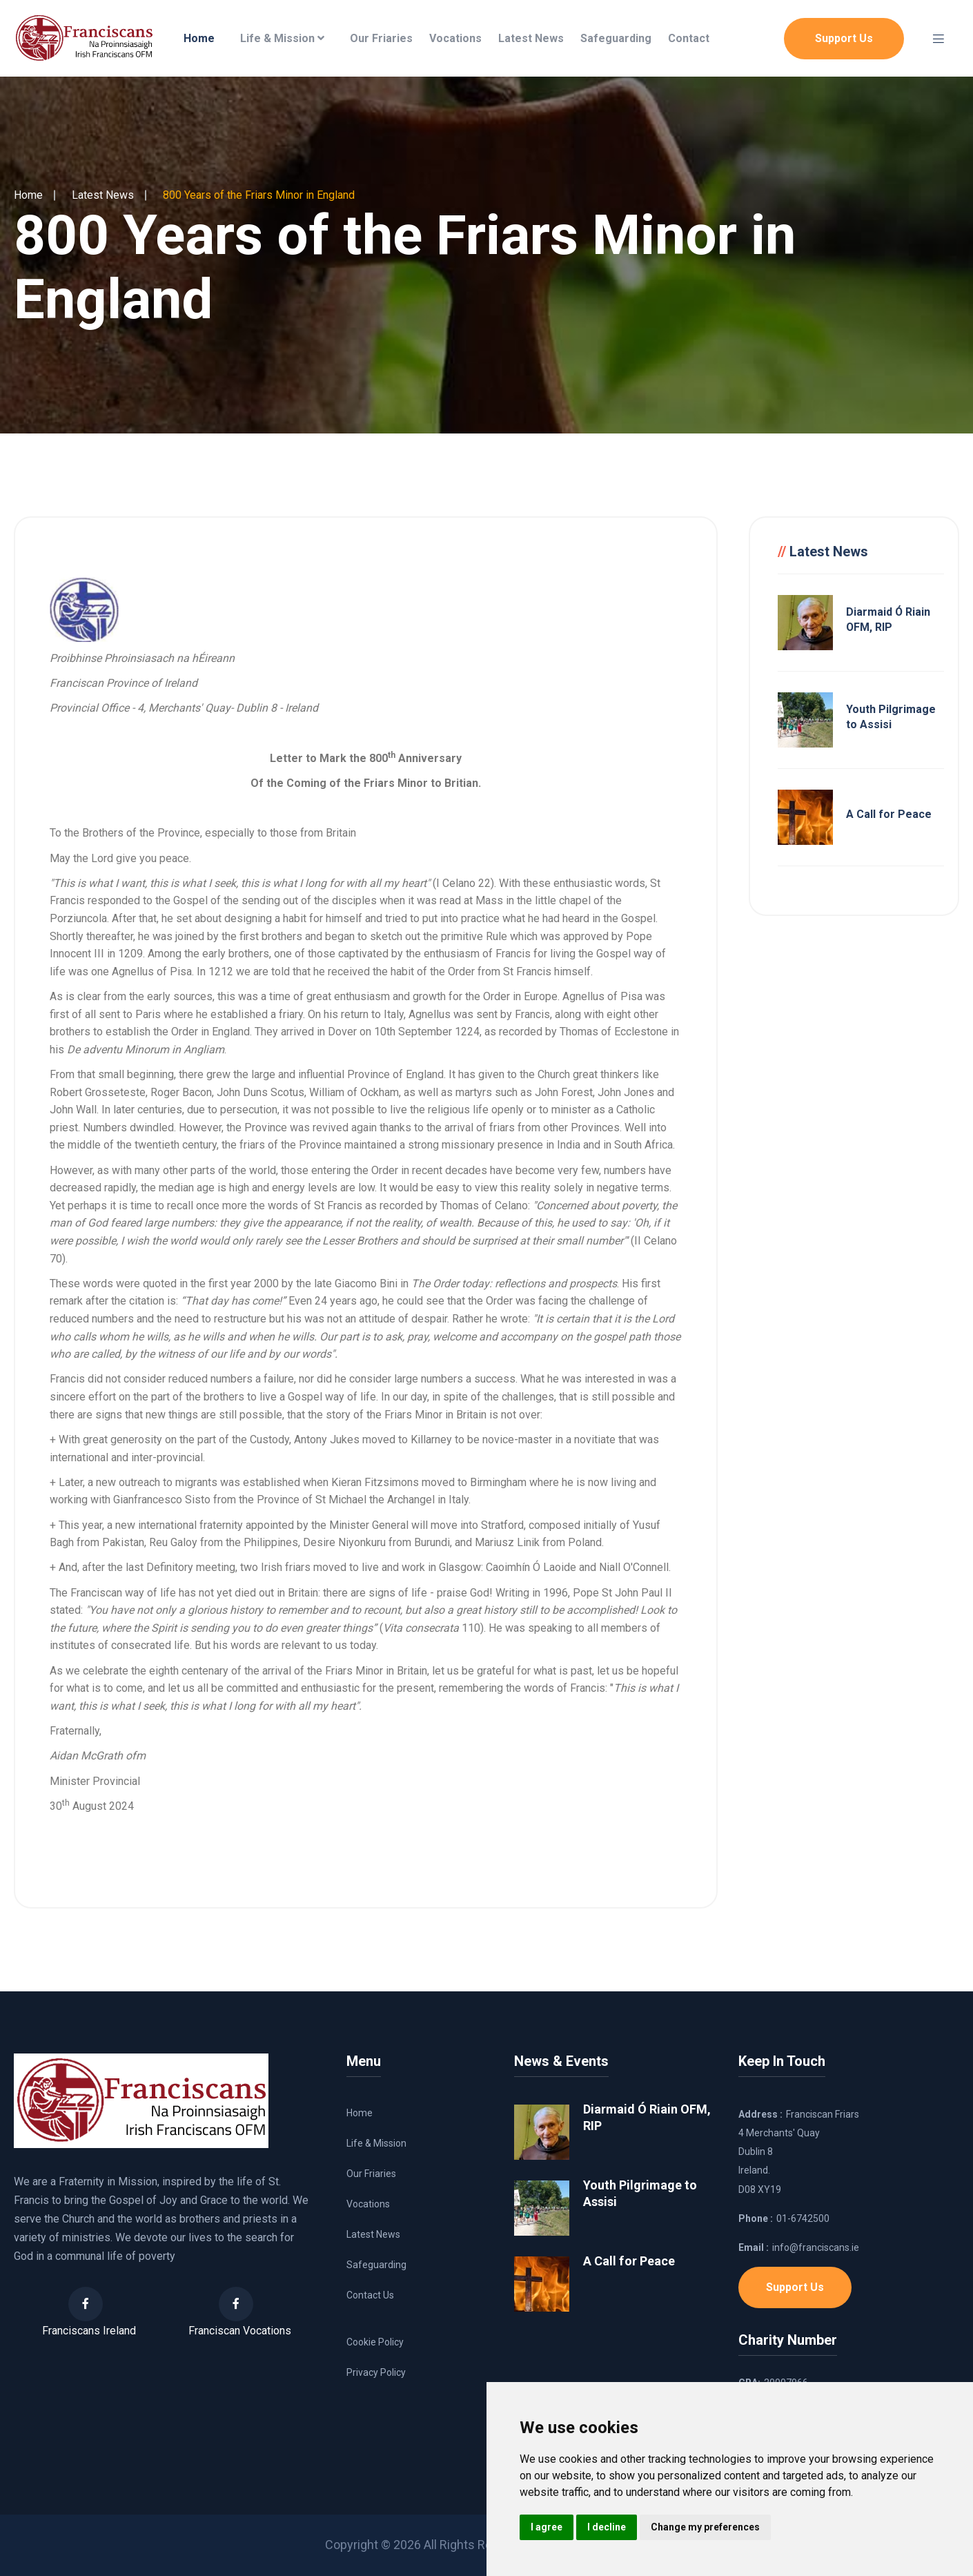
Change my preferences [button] (705, 2527)
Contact (688, 38)
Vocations (455, 38)
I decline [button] (606, 2527)
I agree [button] (546, 2527)
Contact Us (370, 2295)
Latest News (531, 38)
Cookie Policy (375, 2342)
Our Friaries (381, 38)
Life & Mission (282, 38)
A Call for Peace (889, 814)
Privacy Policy (376, 2372)
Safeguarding (615, 38)
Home (199, 38)
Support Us (844, 38)
